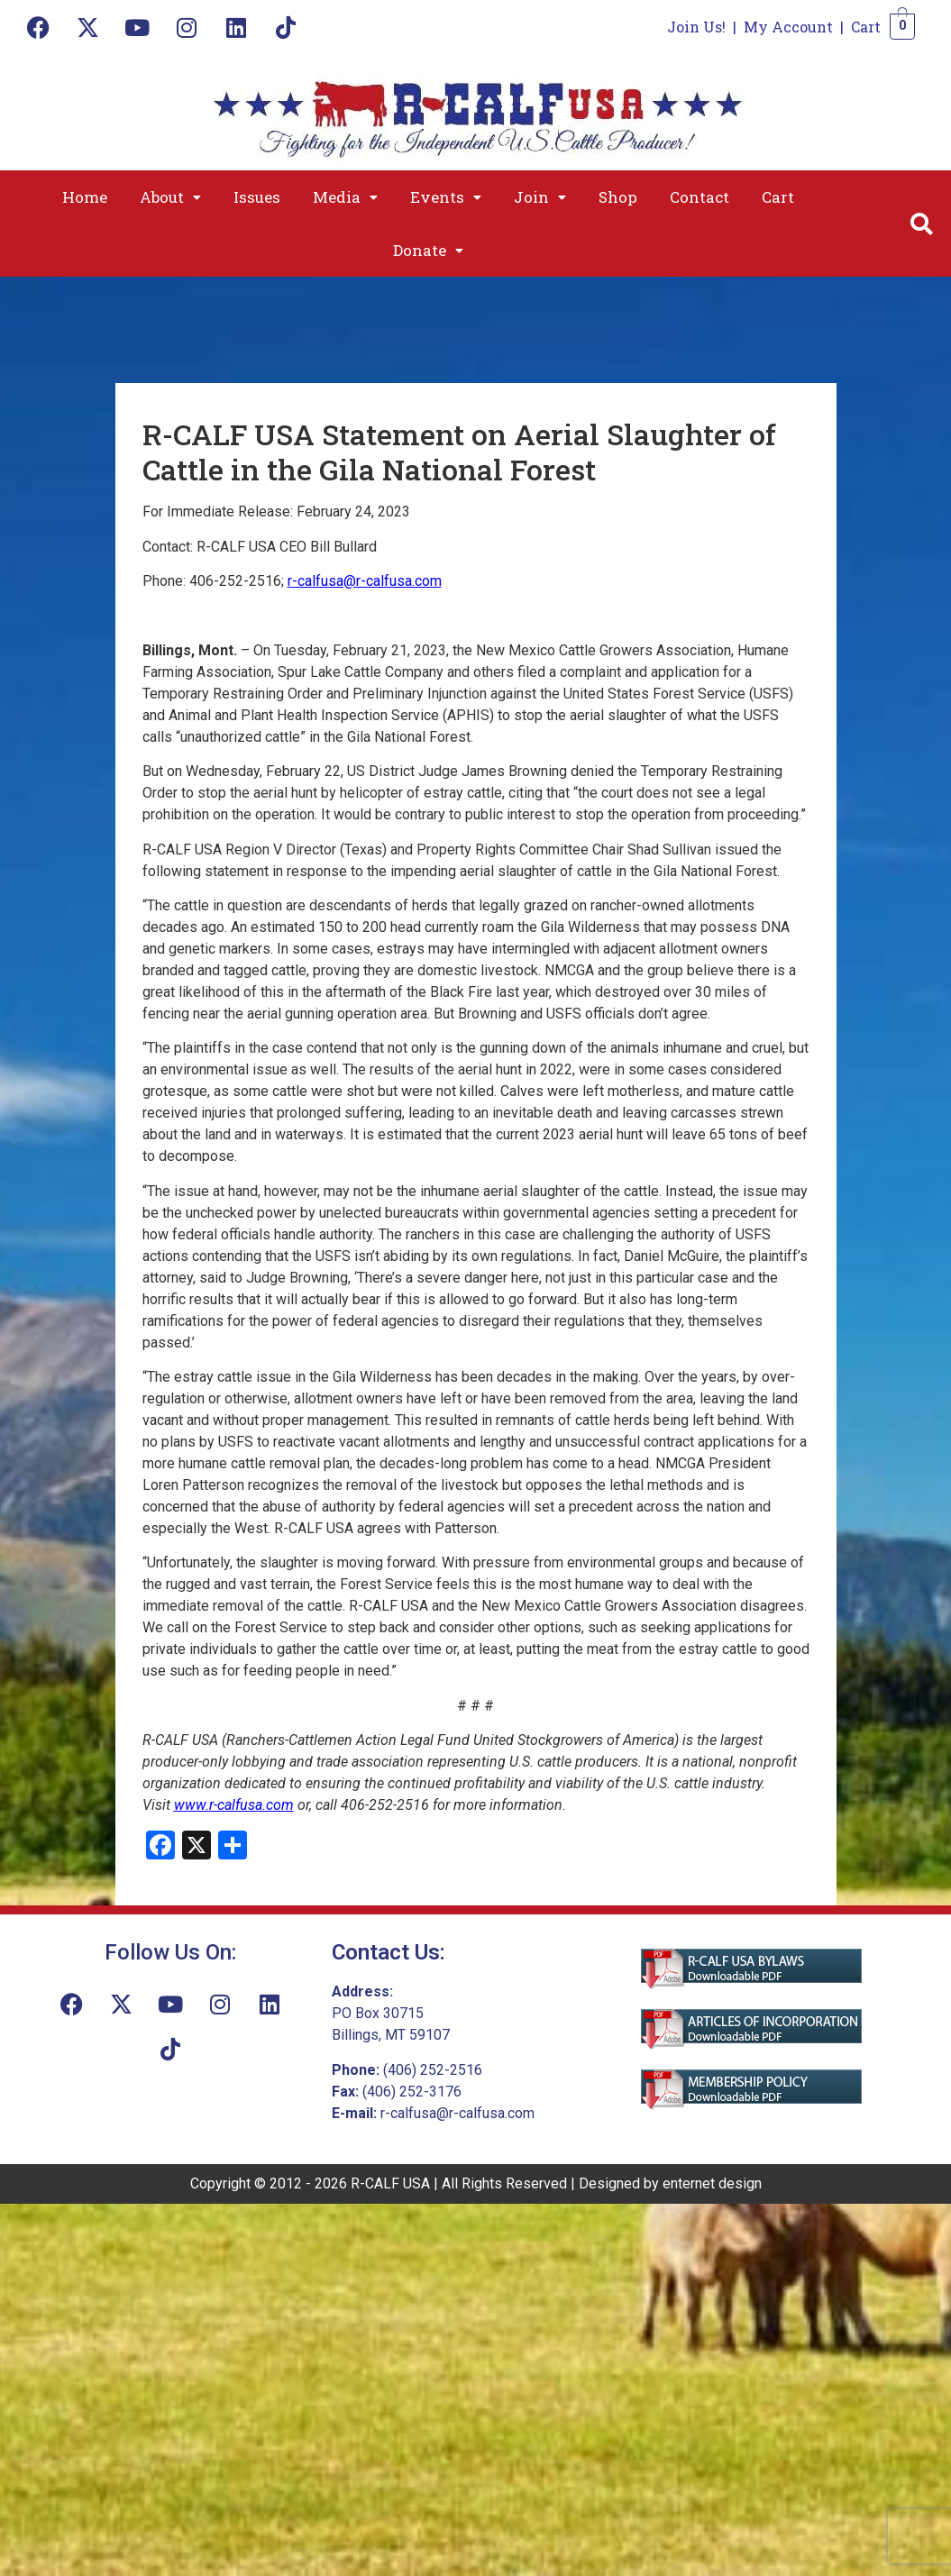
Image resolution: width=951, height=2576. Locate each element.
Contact (699, 197)
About (170, 197)
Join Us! (696, 26)
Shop (618, 197)
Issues (256, 197)
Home (84, 197)
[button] (170, 197)
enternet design (712, 2183)
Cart (866, 26)
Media (345, 197)
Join (540, 197)
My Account (788, 26)
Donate (428, 250)
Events (445, 197)
